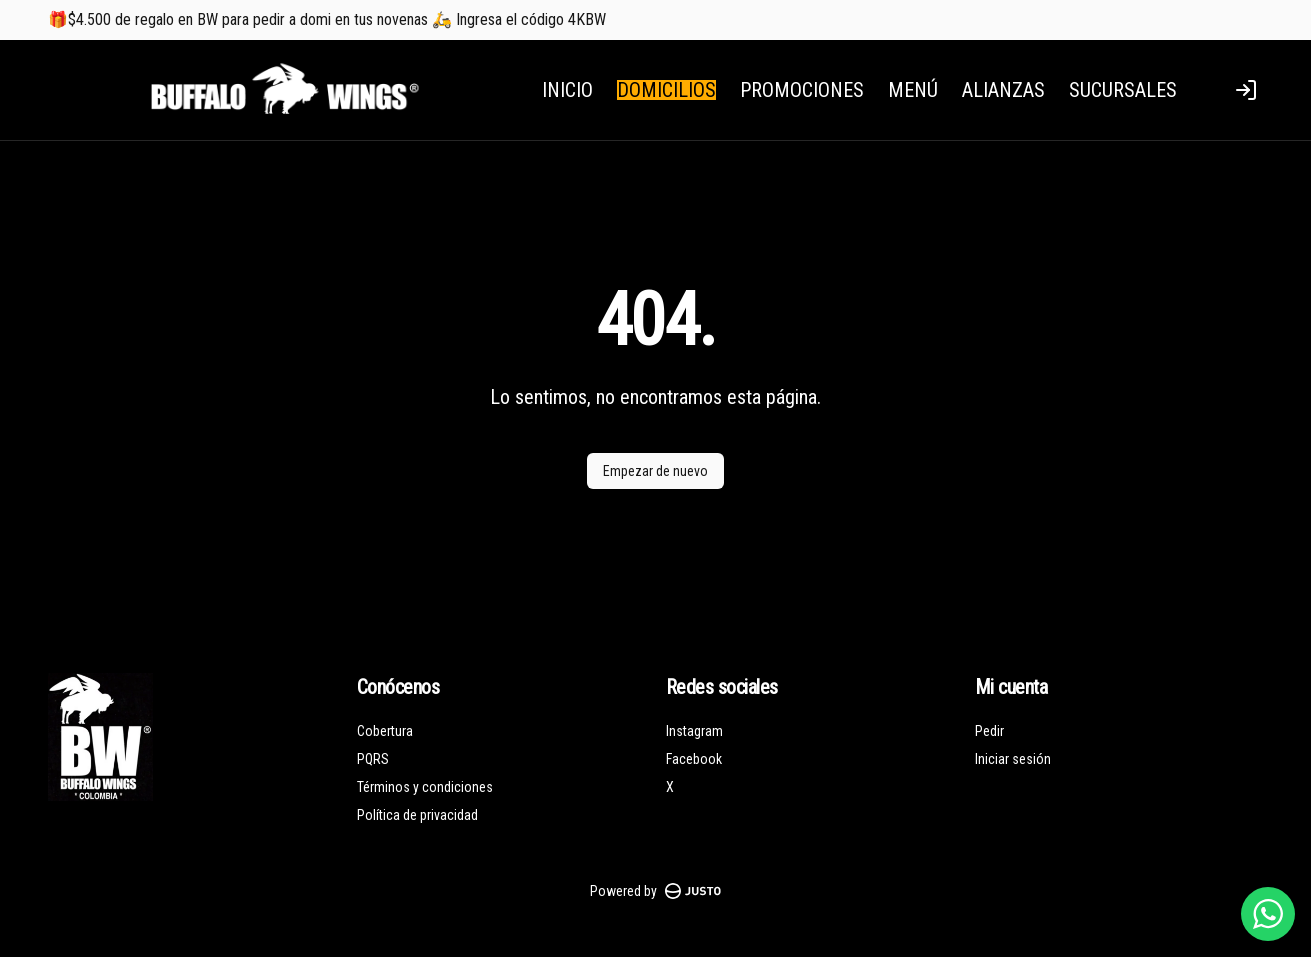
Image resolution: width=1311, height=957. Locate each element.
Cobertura (385, 731)
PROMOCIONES (802, 90)
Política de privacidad (417, 815)
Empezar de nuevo (655, 471)
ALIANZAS (1003, 90)
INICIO (567, 90)
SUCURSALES (1123, 90)
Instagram (694, 731)
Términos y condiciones (425, 787)
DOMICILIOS (666, 90)
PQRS (373, 759)
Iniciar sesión (1013, 759)
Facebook (694, 759)
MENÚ (913, 90)
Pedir (989, 731)
